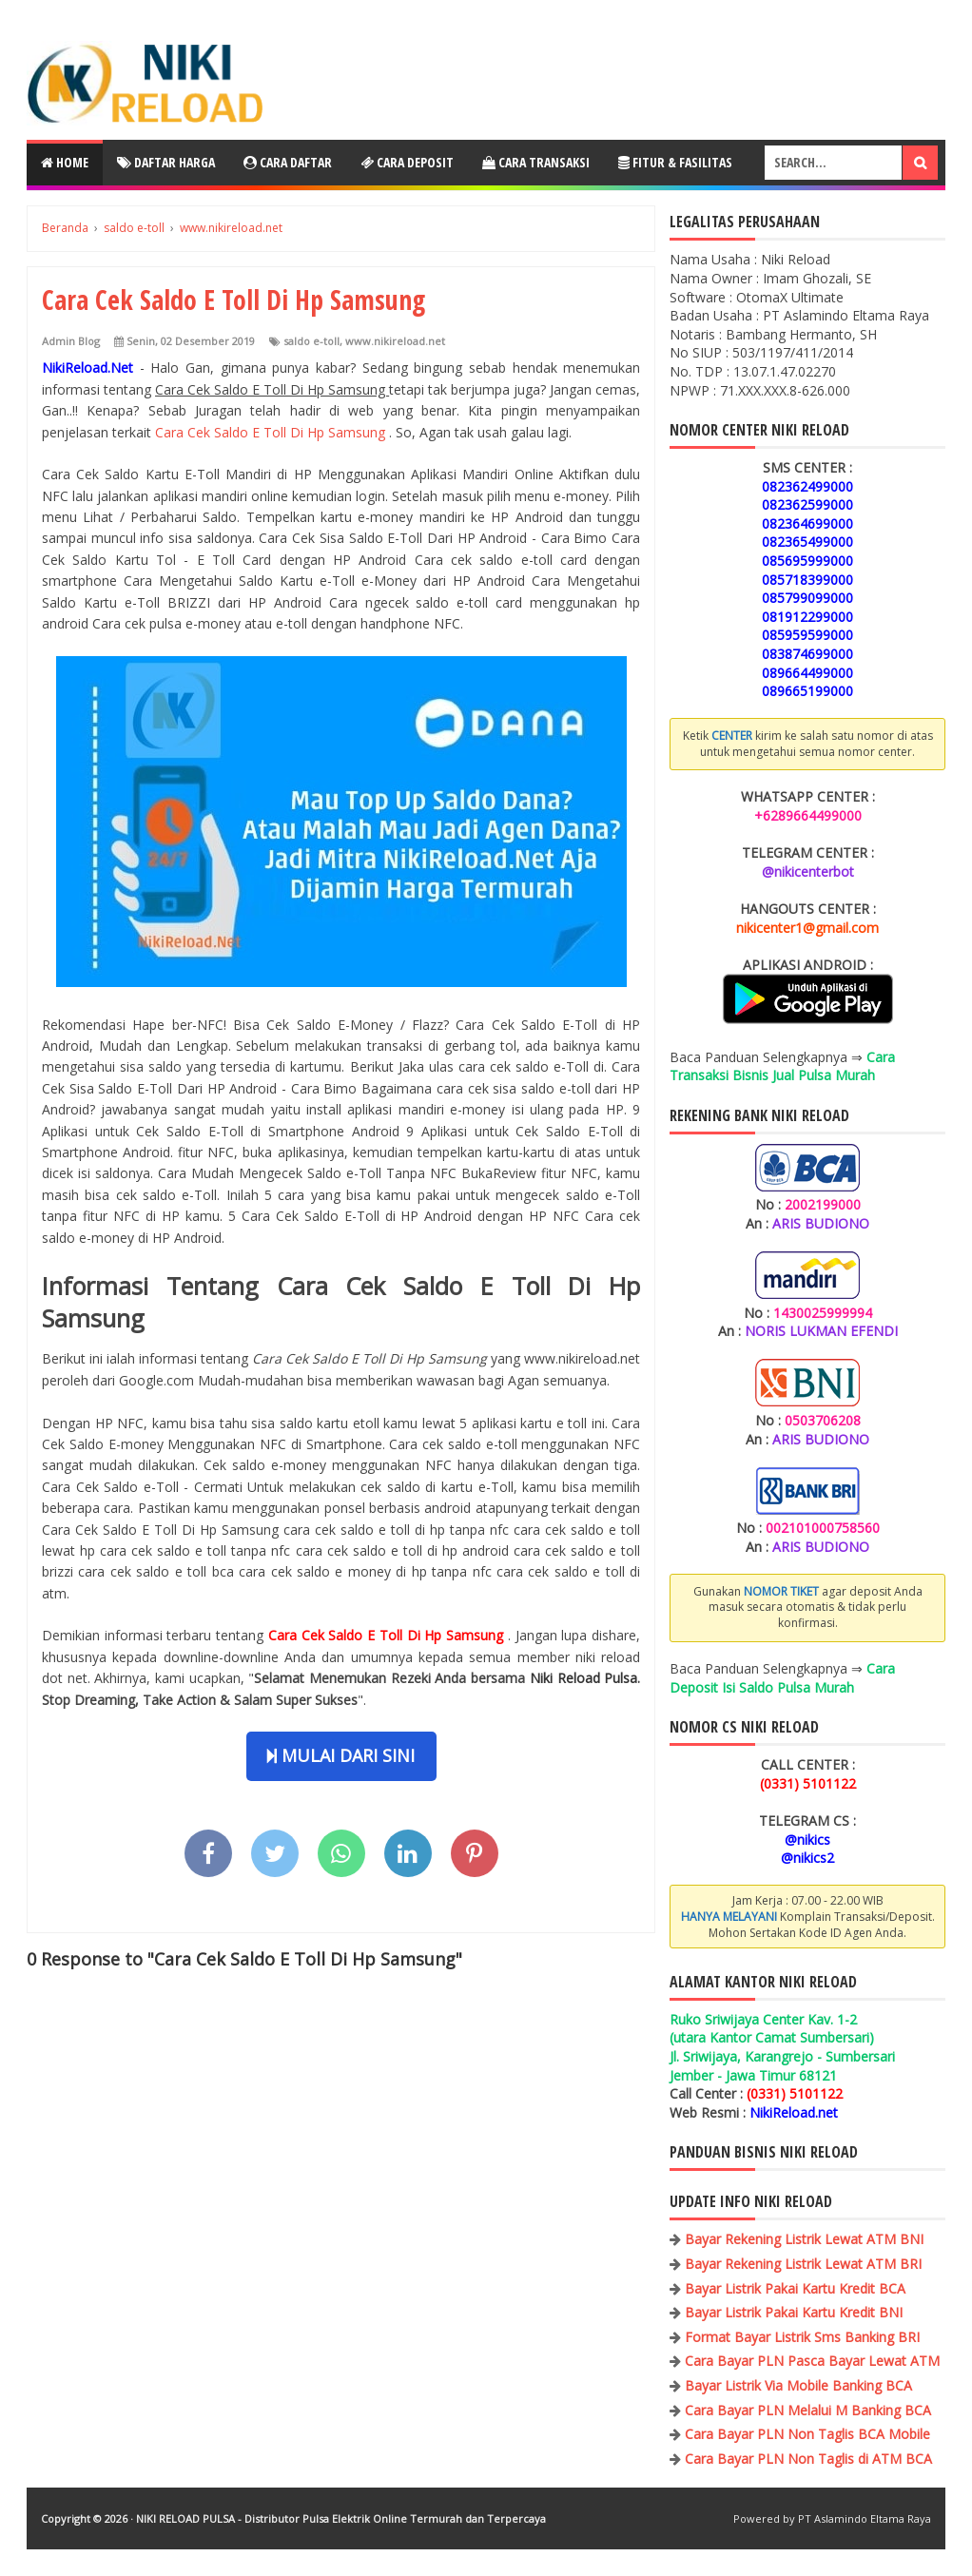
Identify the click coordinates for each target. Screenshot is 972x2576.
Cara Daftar (287, 162)
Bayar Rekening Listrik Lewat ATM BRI (803, 2264)
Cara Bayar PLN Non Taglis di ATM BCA (808, 2459)
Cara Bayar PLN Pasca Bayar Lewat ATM (812, 2361)
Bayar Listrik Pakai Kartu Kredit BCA (795, 2288)
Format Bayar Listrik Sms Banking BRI (802, 2337)
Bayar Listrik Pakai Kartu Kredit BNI (794, 2312)
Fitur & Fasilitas (675, 162)
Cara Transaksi (536, 162)
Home (64, 162)
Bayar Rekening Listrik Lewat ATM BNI (804, 2239)
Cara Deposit (407, 162)
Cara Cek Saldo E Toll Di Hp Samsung (272, 432)
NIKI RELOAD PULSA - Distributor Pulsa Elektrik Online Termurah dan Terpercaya (341, 2518)
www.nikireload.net (395, 341)
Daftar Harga (166, 162)
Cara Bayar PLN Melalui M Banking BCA (808, 2410)
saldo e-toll (311, 341)
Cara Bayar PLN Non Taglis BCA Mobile (807, 2434)
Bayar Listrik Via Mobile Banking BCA (798, 2385)
